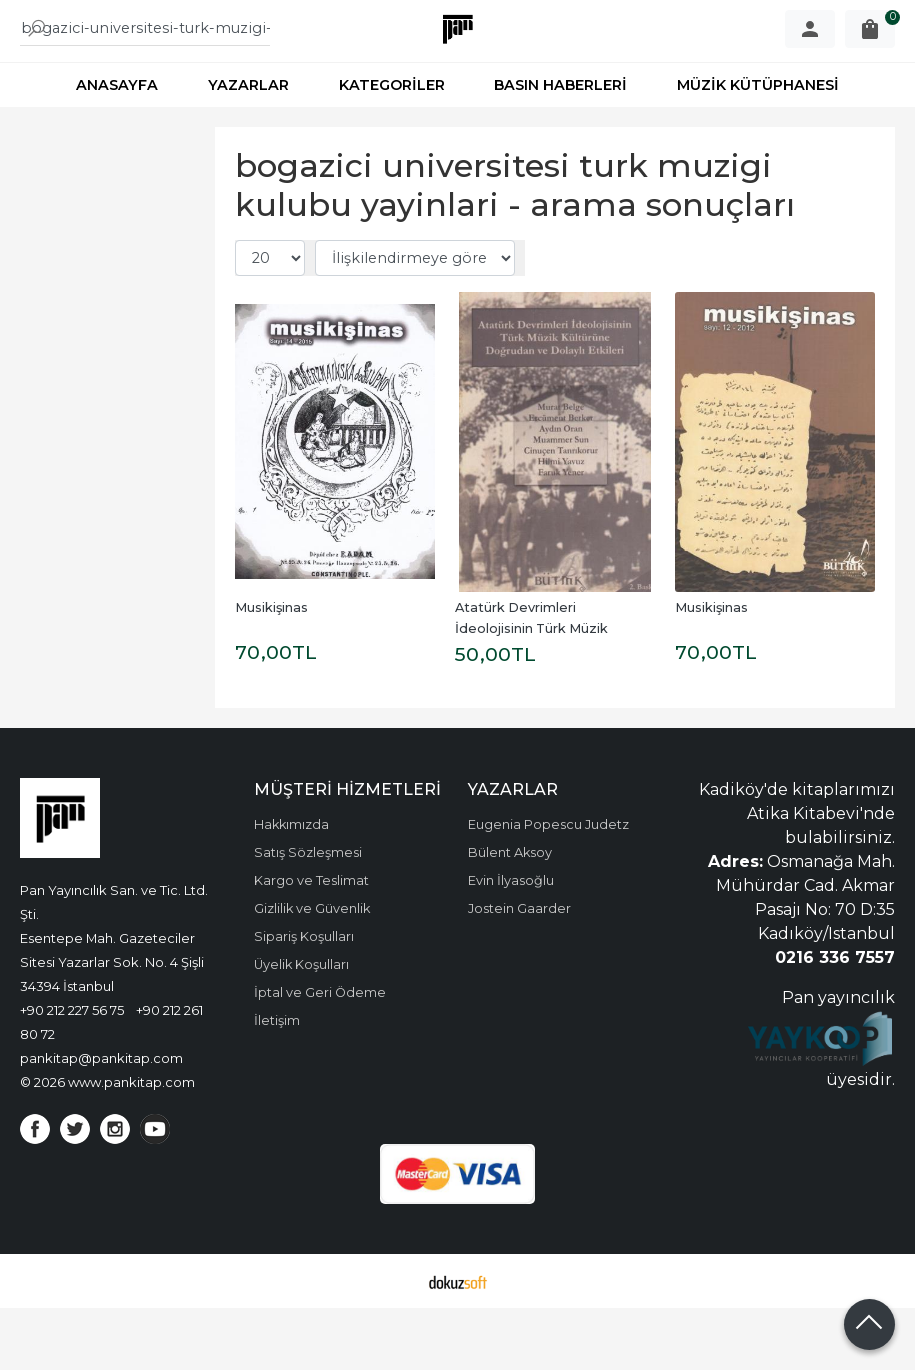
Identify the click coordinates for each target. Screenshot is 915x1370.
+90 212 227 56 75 (72, 1072)
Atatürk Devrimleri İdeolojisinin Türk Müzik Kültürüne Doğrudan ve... (536, 690)
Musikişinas (271, 669)
